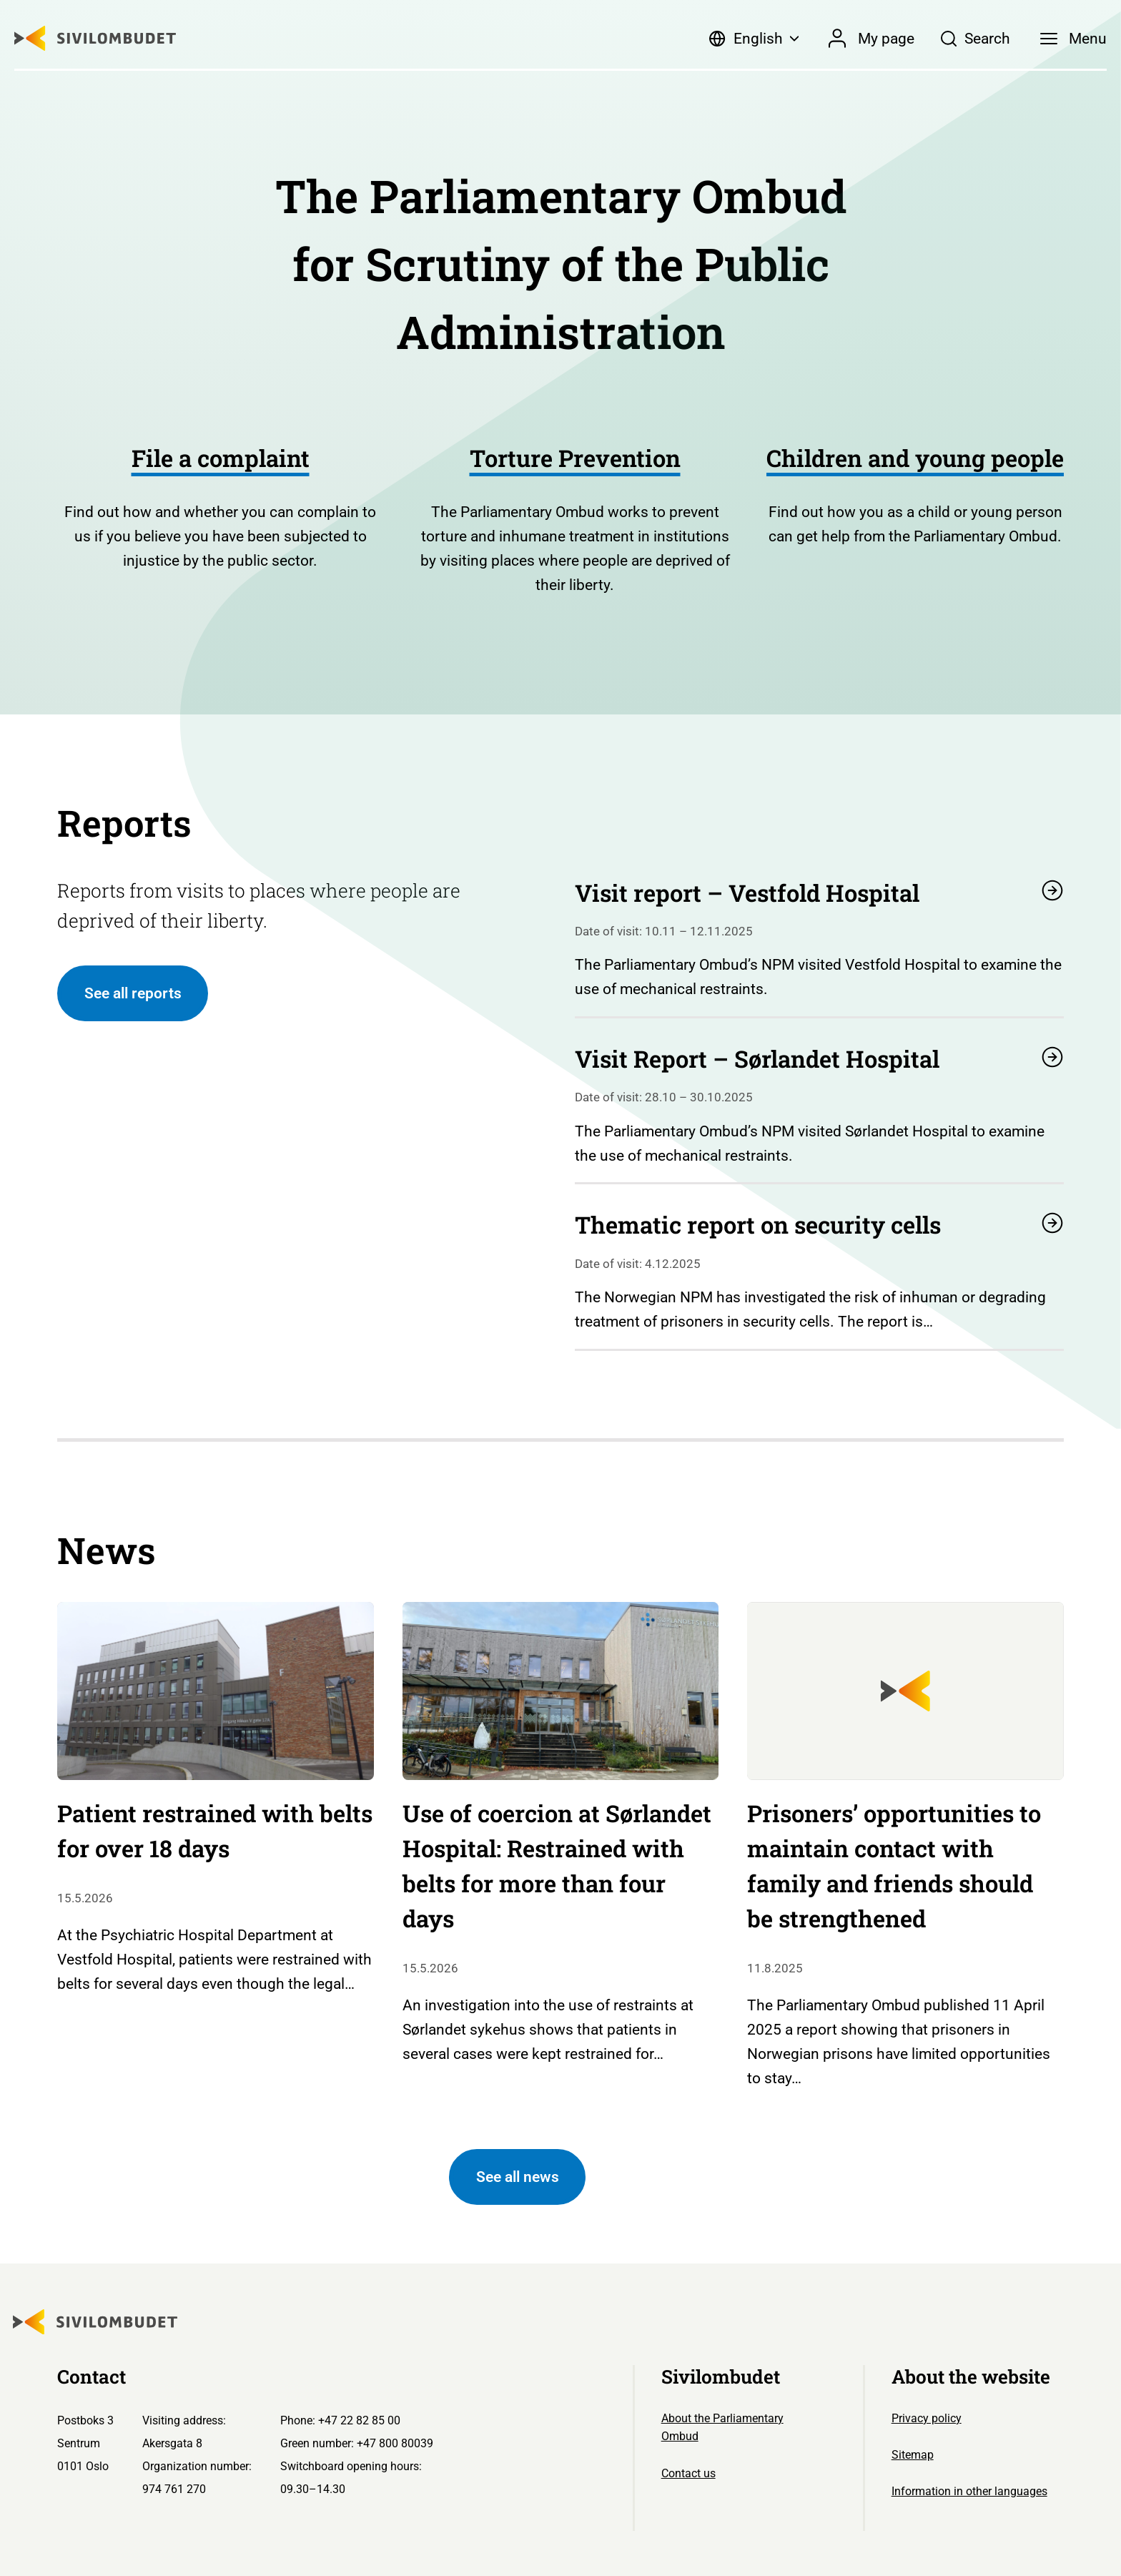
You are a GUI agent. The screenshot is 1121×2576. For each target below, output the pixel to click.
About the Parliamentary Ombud (722, 2428)
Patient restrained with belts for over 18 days (214, 1831)
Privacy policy (927, 2418)
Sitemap (913, 2455)
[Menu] (1073, 38)
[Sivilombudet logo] (95, 38)
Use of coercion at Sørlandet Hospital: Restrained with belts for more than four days (557, 1866)
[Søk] (975, 38)
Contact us (688, 2473)
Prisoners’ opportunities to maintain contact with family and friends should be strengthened (894, 1866)
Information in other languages (969, 2491)
